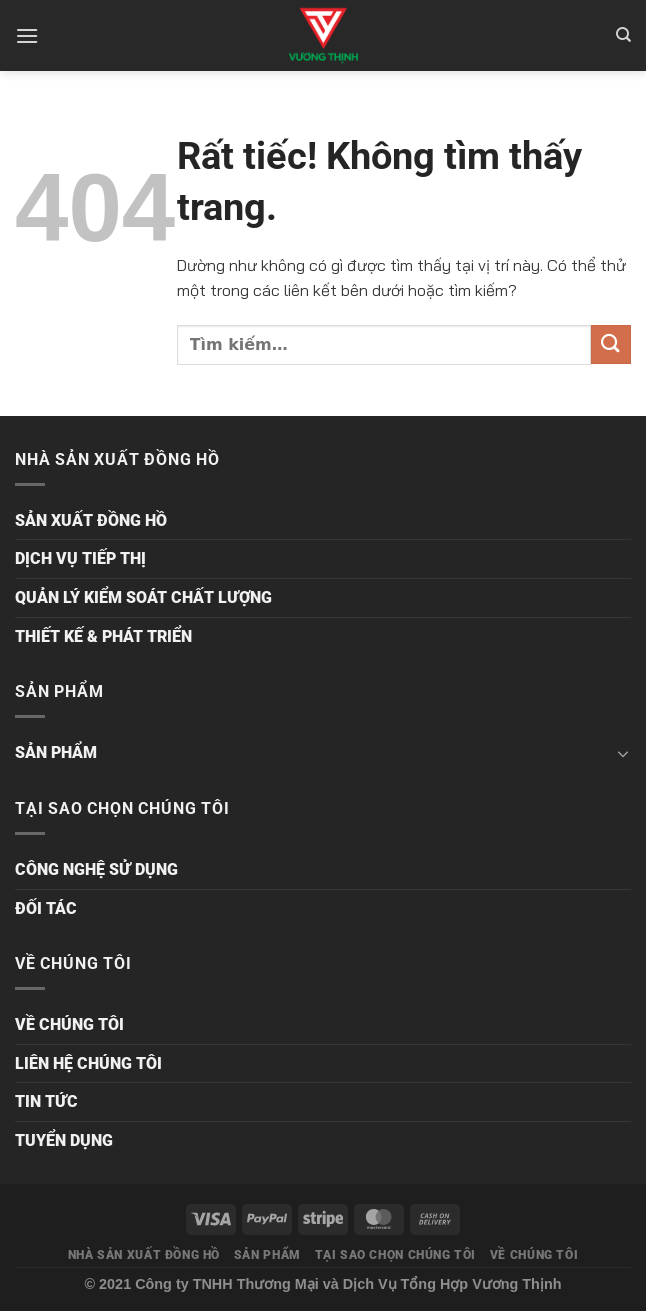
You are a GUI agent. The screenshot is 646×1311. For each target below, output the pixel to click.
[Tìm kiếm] (623, 35)
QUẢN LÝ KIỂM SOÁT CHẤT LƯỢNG (143, 597)
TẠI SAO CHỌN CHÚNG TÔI (395, 1255)
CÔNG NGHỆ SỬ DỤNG (96, 869)
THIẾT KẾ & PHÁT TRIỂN (103, 636)
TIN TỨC (46, 1101)
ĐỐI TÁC (46, 908)
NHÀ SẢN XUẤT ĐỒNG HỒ (144, 1255)
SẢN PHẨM (56, 752)
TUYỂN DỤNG (64, 1140)
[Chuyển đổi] (623, 753)
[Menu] (27, 35)
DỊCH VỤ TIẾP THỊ (80, 558)
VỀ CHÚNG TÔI (69, 1024)
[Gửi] (611, 344)
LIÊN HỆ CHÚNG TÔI (88, 1063)
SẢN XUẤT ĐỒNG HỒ (91, 520)
